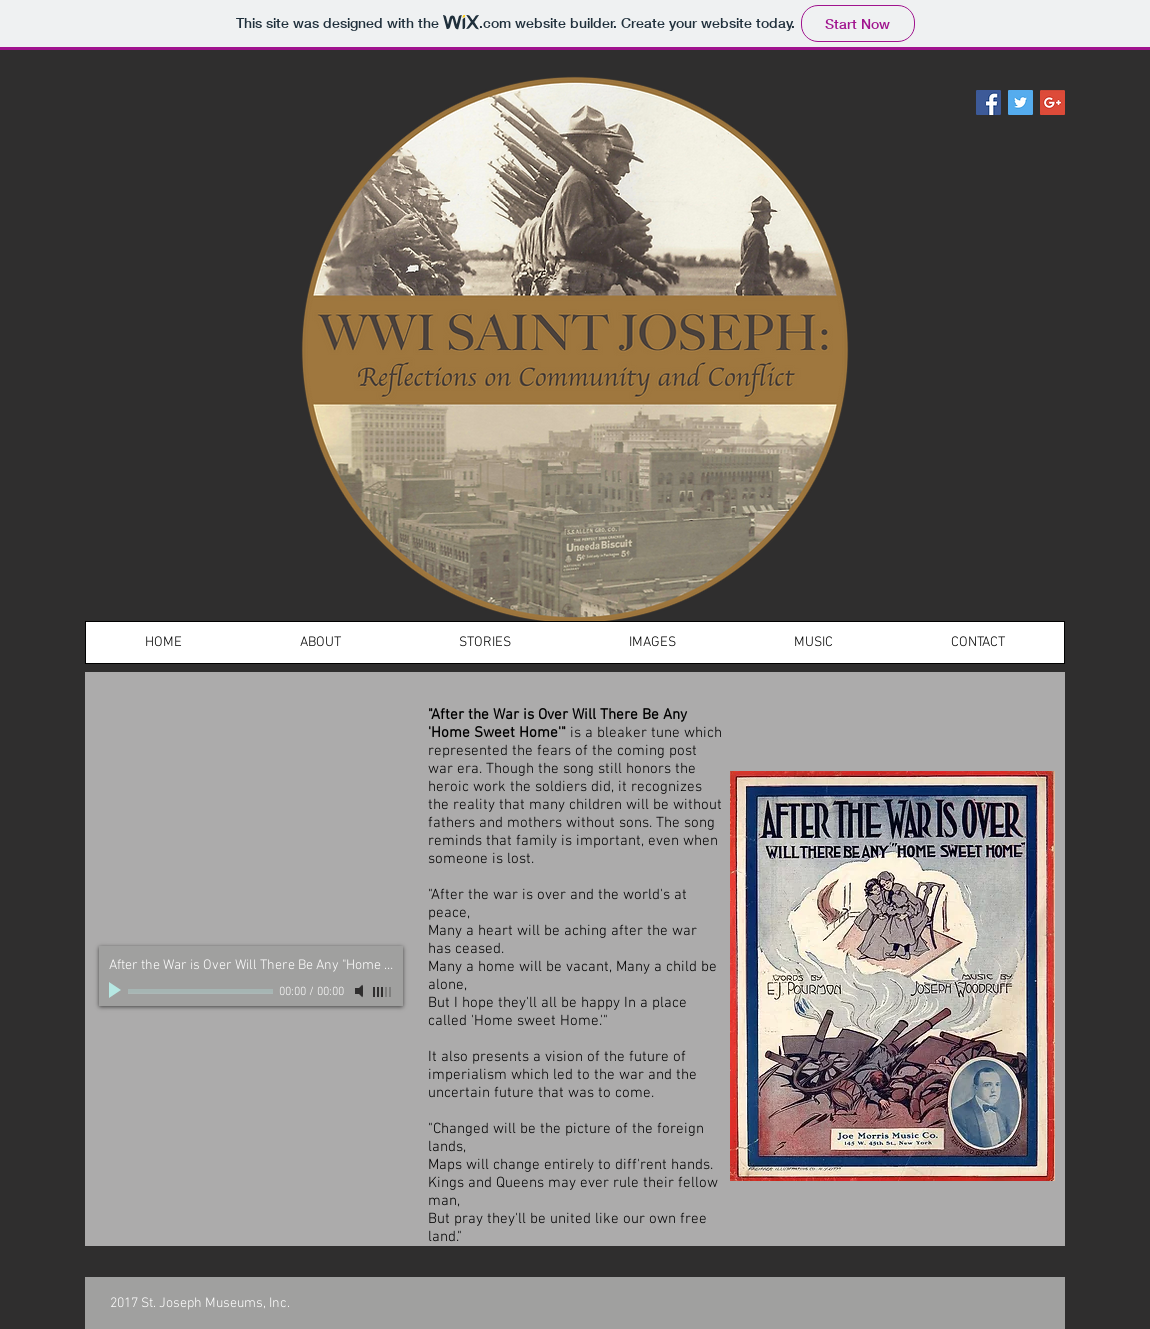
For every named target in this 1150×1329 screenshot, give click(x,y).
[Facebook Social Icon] (988, 102)
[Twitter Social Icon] (1020, 102)
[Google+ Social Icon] (1052, 102)
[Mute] (361, 991)
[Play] (117, 991)
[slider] (383, 992)
